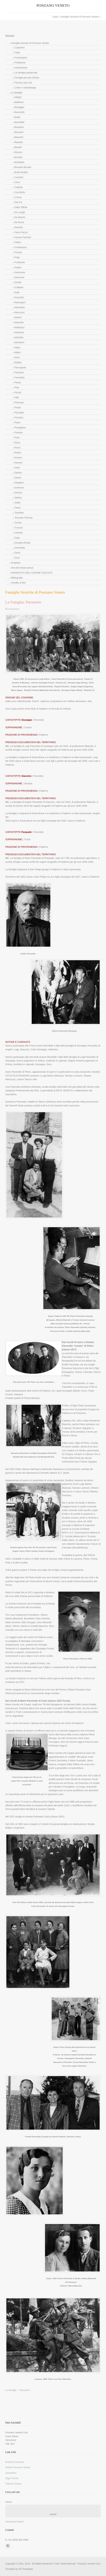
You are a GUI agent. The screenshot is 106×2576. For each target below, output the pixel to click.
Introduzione (20, 67)
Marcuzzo (19, 312)
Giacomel (19, 277)
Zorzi (17, 557)
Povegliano (20, 427)
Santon (18, 472)
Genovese (19, 272)
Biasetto (18, 142)
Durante (18, 227)
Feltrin (17, 242)
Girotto (18, 282)
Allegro (18, 97)
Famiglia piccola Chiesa (26, 77)
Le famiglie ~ (12, 2390)
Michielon (19, 342)
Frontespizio (20, 57)
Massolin (19, 322)
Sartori (17, 477)
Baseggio (19, 107)
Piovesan (19, 402)
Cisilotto (18, 187)
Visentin (18, 532)
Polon (17, 422)
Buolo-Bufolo (21, 172)
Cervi (17, 182)
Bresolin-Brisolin (22, 167)
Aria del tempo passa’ (22, 567)
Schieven (19, 487)
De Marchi (19, 217)
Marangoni (20, 302)
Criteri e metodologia (25, 87)
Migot (17, 347)
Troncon (18, 527)
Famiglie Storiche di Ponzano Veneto (79, 16)
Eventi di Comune (14, 2462)
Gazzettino (10, 2473)
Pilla (16, 397)
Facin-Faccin (21, 232)
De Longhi (19, 212)
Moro (17, 357)
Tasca (17, 507)
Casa (55, 16)
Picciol (17, 392)
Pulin (17, 437)
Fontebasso (20, 247)
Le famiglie (16, 92)
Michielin (19, 337)
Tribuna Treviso (13, 2483)
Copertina (19, 47)
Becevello (19, 112)
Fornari (18, 252)
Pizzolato (19, 412)
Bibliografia (17, 577)
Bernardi (18, 132)
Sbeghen (19, 482)
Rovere (18, 457)
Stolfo (17, 502)
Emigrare (16, 562)
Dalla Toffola (20, 207)
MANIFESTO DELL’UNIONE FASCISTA (31, 572)
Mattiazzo (19, 327)
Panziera (19, 372)
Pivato (17, 407)
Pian (16, 387)
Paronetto (19, 377)
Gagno (18, 267)
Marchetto (19, 307)
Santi (17, 467)
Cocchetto (19, 192)
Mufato (18, 362)
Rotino (17, 452)
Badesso (19, 102)
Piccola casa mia (23, 82)
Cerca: (8, 2502)
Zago (17, 537)
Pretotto (18, 432)
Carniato (18, 177)
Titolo (17, 52)
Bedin (17, 117)
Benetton (19, 127)
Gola (17, 292)
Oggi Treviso (11, 2478)
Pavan (17, 382)
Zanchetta (19, 547)
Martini (18, 317)
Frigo (17, 257)
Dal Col (18, 202)
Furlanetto (19, 262)
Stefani (18, 497)
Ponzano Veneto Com (89, 2563)
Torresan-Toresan (23, 517)
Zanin (17, 552)
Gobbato (19, 287)
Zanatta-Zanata (22, 542)
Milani (17, 352)
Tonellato (19, 512)
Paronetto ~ (25, 2390)
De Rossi (19, 222)
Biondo (18, 147)
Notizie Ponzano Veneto (17, 2467)
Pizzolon (18, 417)
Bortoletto (19, 162)
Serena (18, 492)
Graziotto (19, 297)
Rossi (17, 447)
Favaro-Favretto (22, 237)
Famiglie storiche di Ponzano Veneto (30, 43)
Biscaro (18, 152)
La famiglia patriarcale (25, 72)
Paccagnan (20, 367)
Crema (18, 197)
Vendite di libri (18, 582)
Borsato (18, 157)
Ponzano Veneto (53, 5)
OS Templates (25, 2569)
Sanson (18, 462)
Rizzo (17, 442)
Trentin (18, 522)
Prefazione (20, 62)
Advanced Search (14, 2521)
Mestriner (19, 332)
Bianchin (19, 137)
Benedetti (19, 122)
